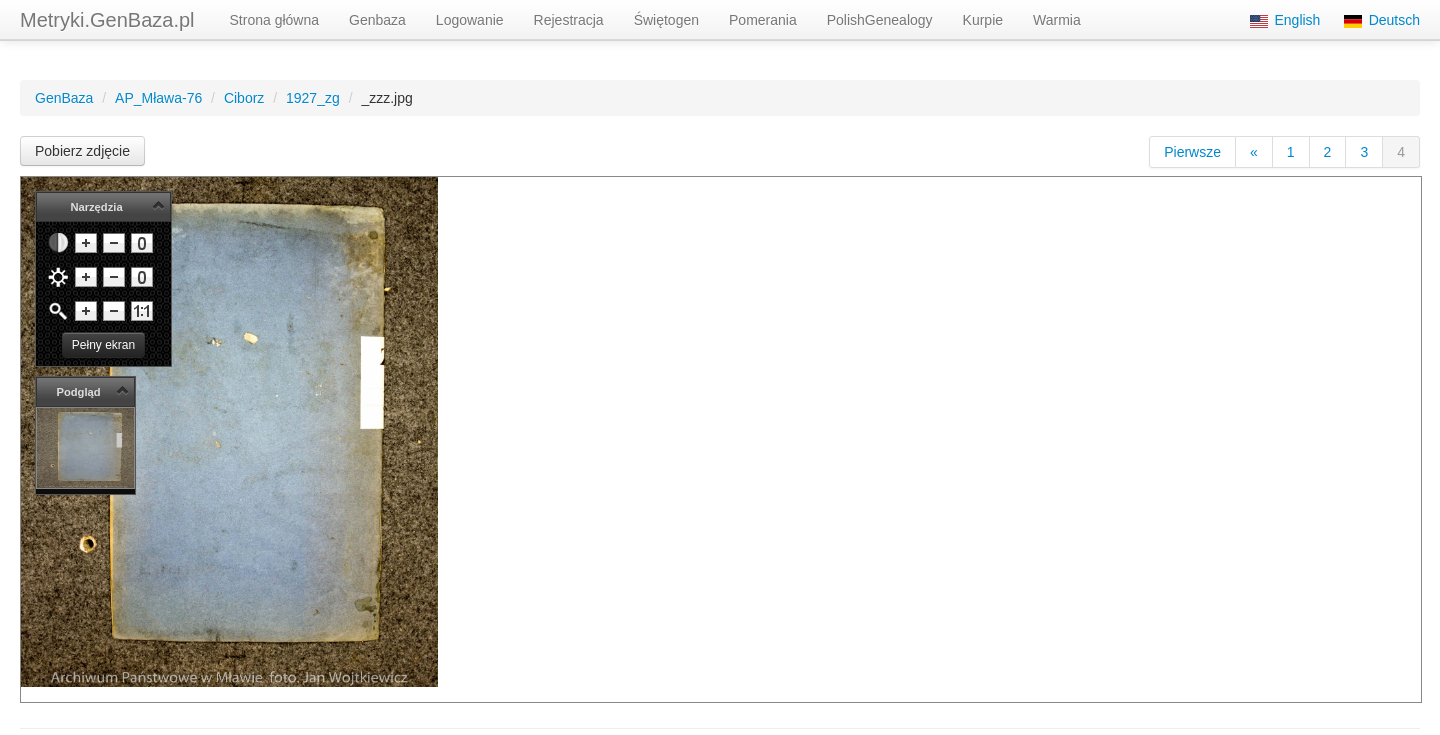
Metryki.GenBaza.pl (107, 20)
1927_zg (313, 98)
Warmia (1057, 20)
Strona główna (275, 20)
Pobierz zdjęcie (82, 151)
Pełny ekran (103, 345)
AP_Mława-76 (158, 98)
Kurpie (983, 20)
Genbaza (377, 20)
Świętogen (666, 20)
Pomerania (763, 20)
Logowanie (470, 20)
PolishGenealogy (880, 20)
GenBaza (64, 98)
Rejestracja (569, 20)
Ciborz (244, 98)
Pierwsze (1192, 152)
